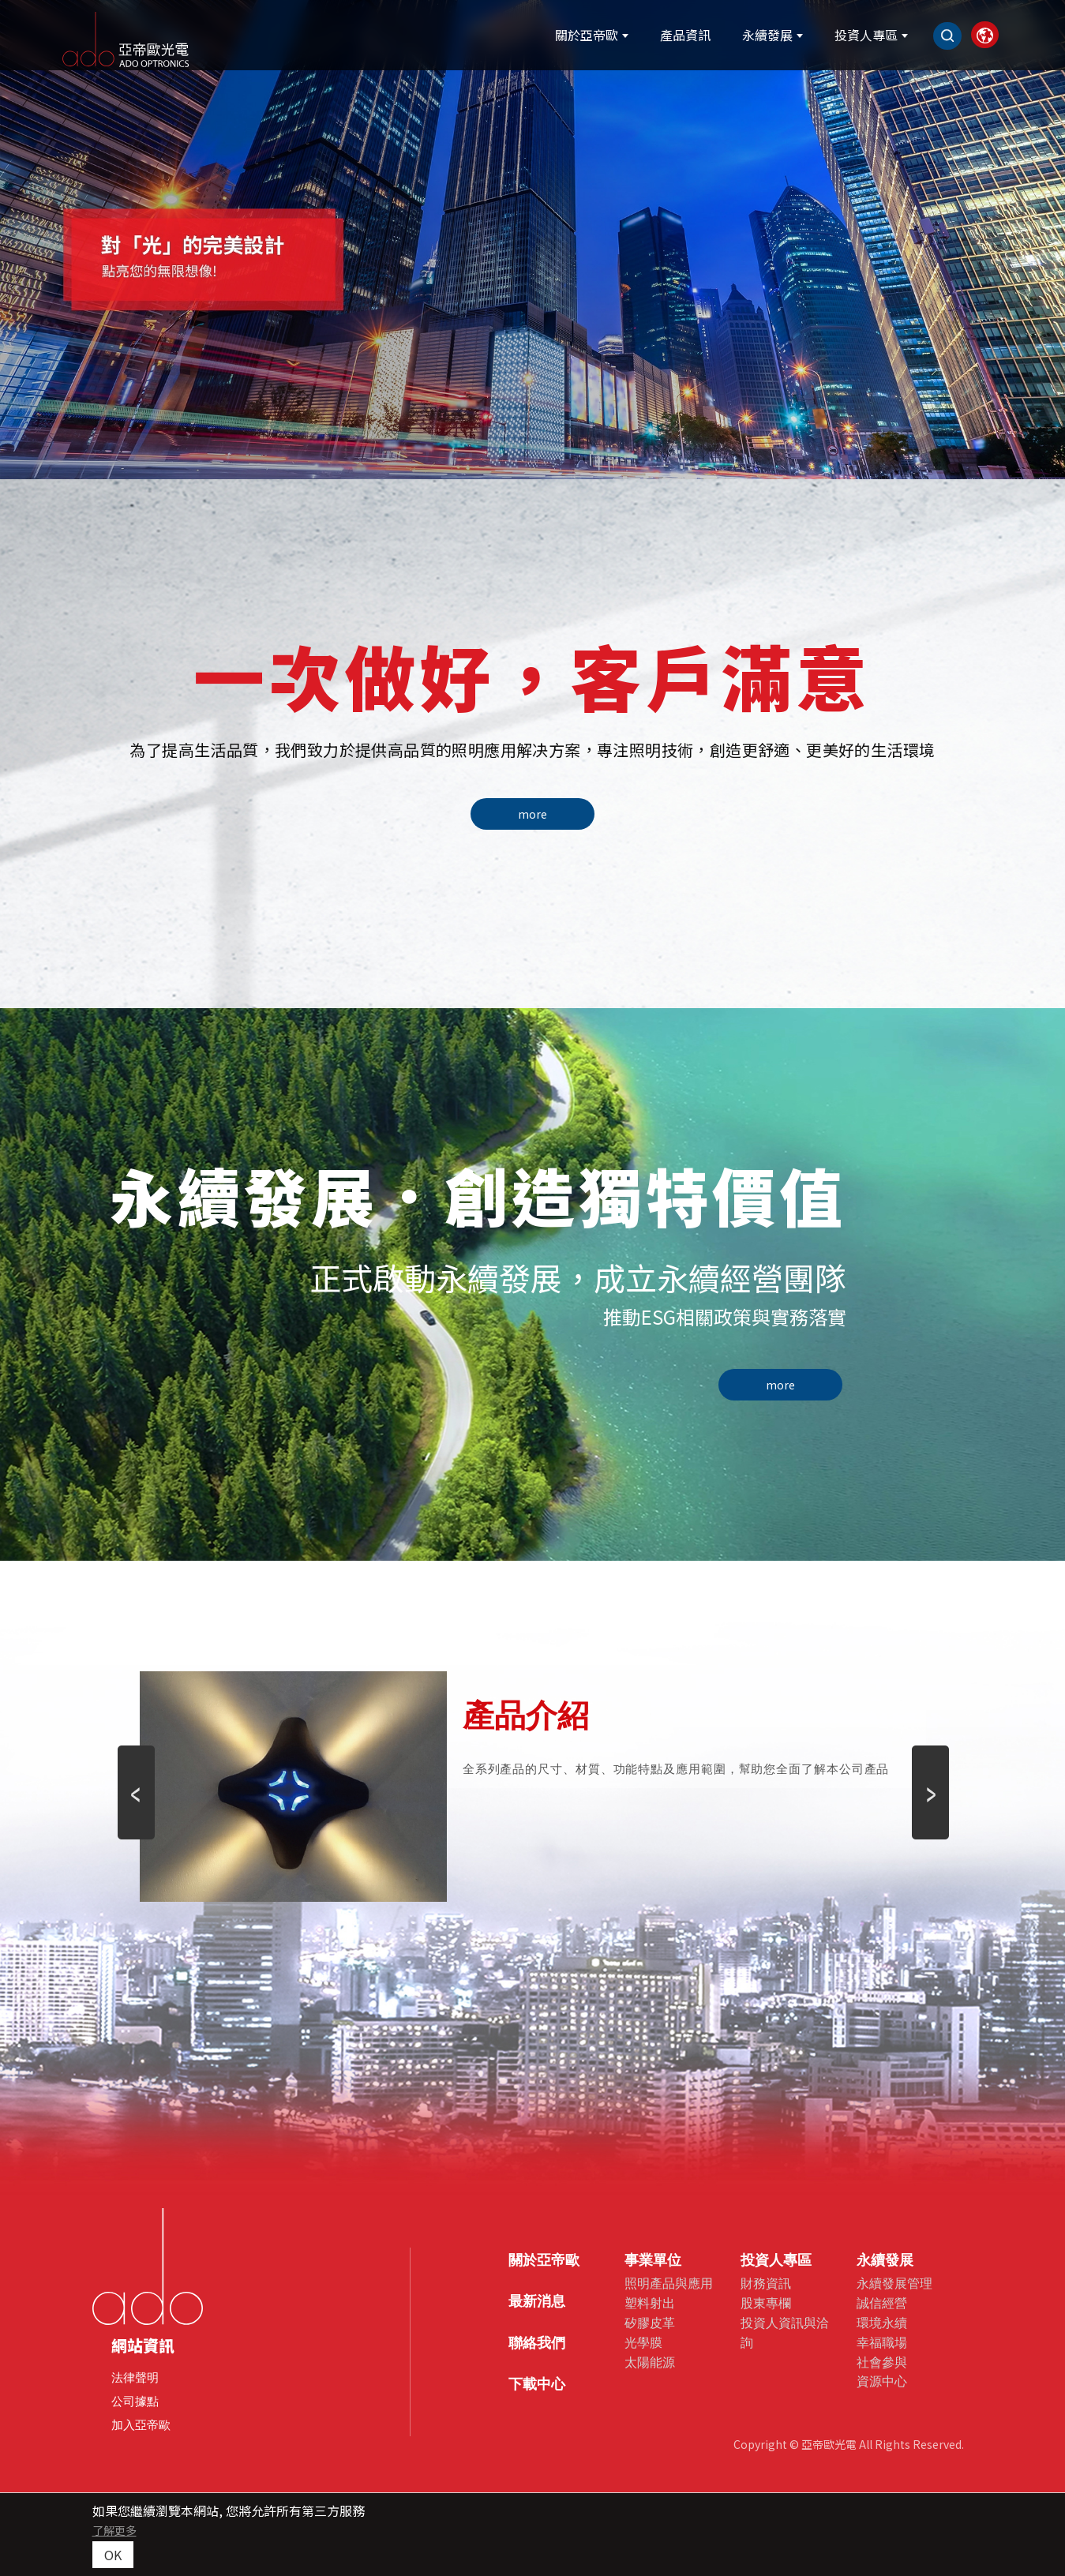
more (532, 814)
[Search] (913, 38)
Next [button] (930, 1770)
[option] (532, 239)
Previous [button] (136, 1770)
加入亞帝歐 (141, 2425)
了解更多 (114, 2530)
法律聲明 (135, 2377)
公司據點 (135, 2401)
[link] (953, 37)
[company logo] (147, 2266)
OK (113, 2554)
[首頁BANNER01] (532, 239)
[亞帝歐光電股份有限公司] (174, 37)
